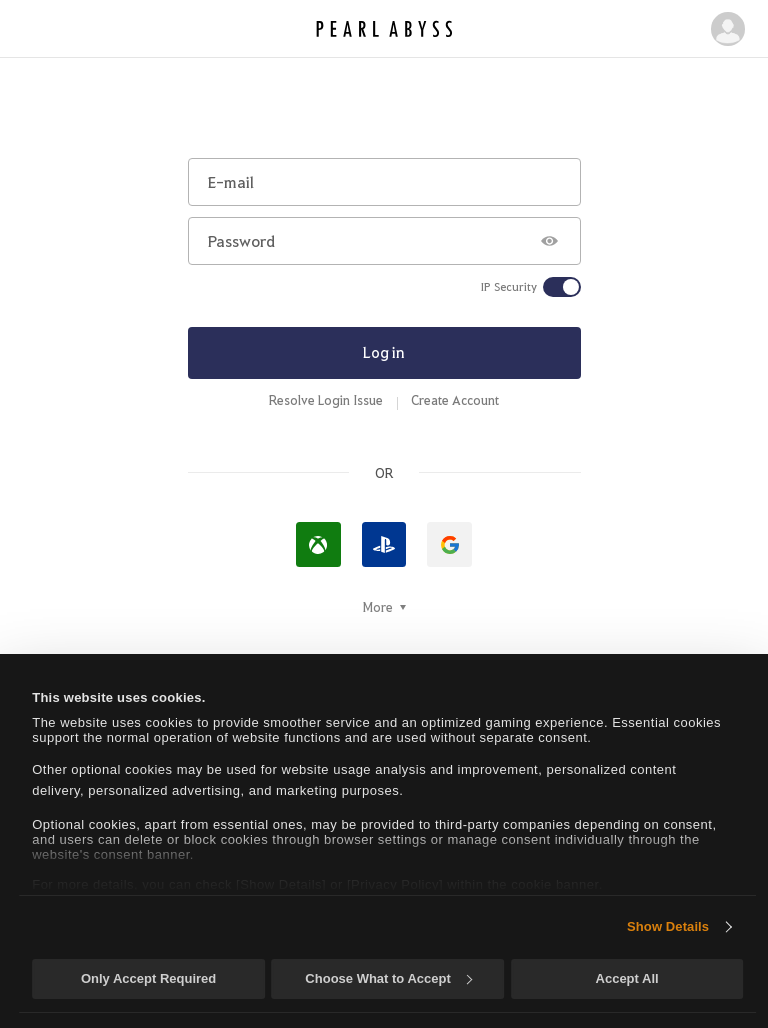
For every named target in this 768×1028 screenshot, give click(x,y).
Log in (384, 352)
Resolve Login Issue (326, 400)
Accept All (627, 978)
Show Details (668, 926)
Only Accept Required (148, 978)
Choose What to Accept (388, 978)
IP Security (509, 287)
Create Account (455, 400)
